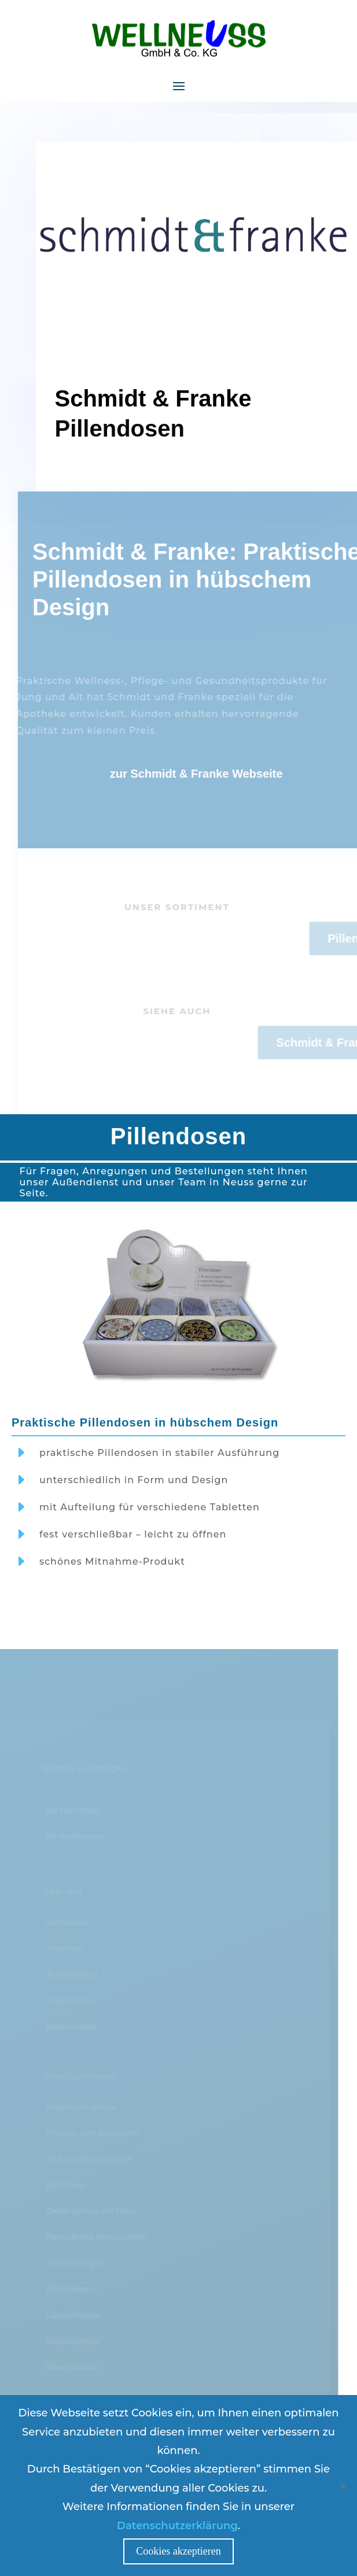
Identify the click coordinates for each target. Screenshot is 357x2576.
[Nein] (342, 2486)
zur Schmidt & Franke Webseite (213, 774)
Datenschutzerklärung (177, 2525)
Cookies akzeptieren (178, 2551)
